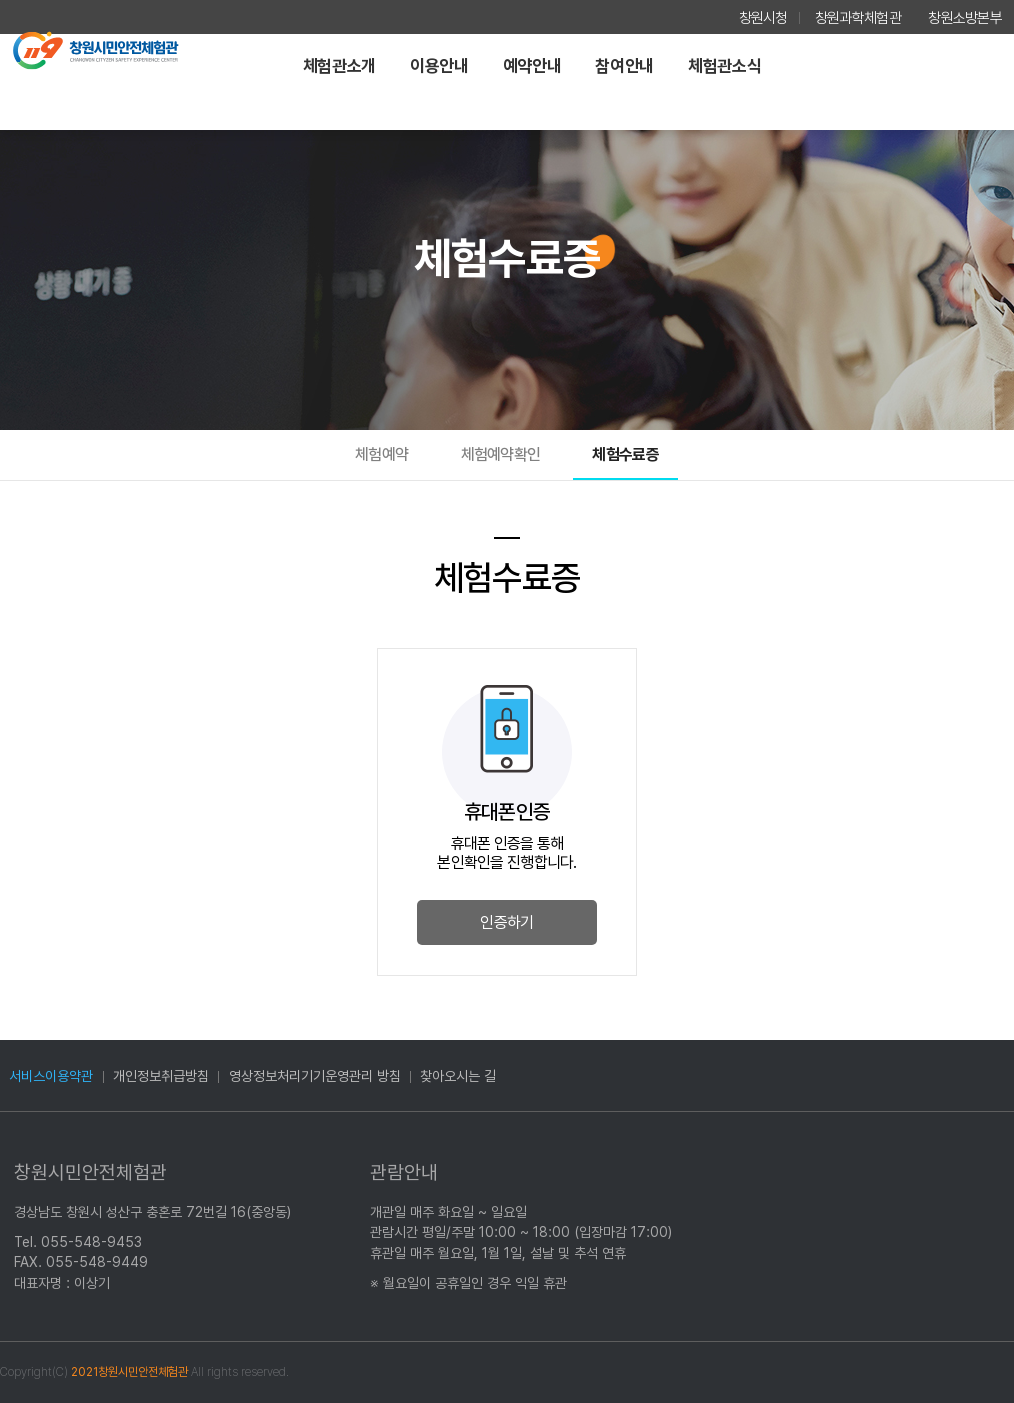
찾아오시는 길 (458, 1076)
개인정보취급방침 (161, 1076)
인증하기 (506, 922)
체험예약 (381, 454)
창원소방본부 (965, 18)
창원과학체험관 (858, 18)
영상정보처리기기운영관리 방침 (315, 1076)
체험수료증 (625, 454)
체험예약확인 (501, 454)
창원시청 (763, 18)
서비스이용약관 (51, 1076)
